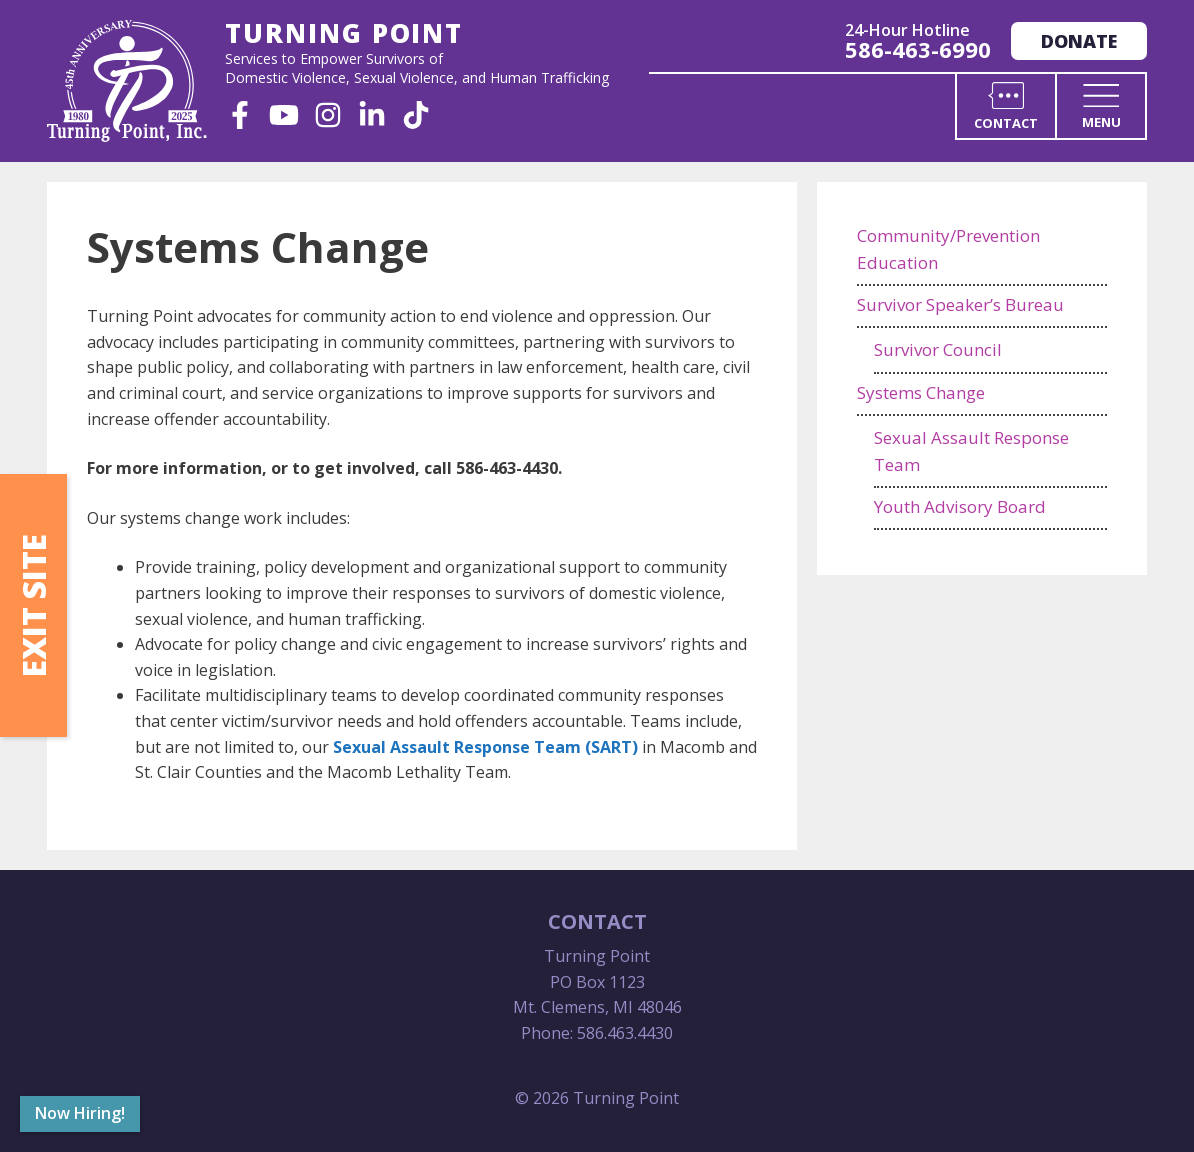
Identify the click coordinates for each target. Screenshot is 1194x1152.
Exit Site (33, 605)
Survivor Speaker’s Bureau (960, 304)
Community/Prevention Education (948, 249)
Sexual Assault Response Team (971, 451)
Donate (1079, 41)
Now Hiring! (80, 1113)
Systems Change (921, 392)
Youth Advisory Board (960, 506)
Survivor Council (938, 349)
